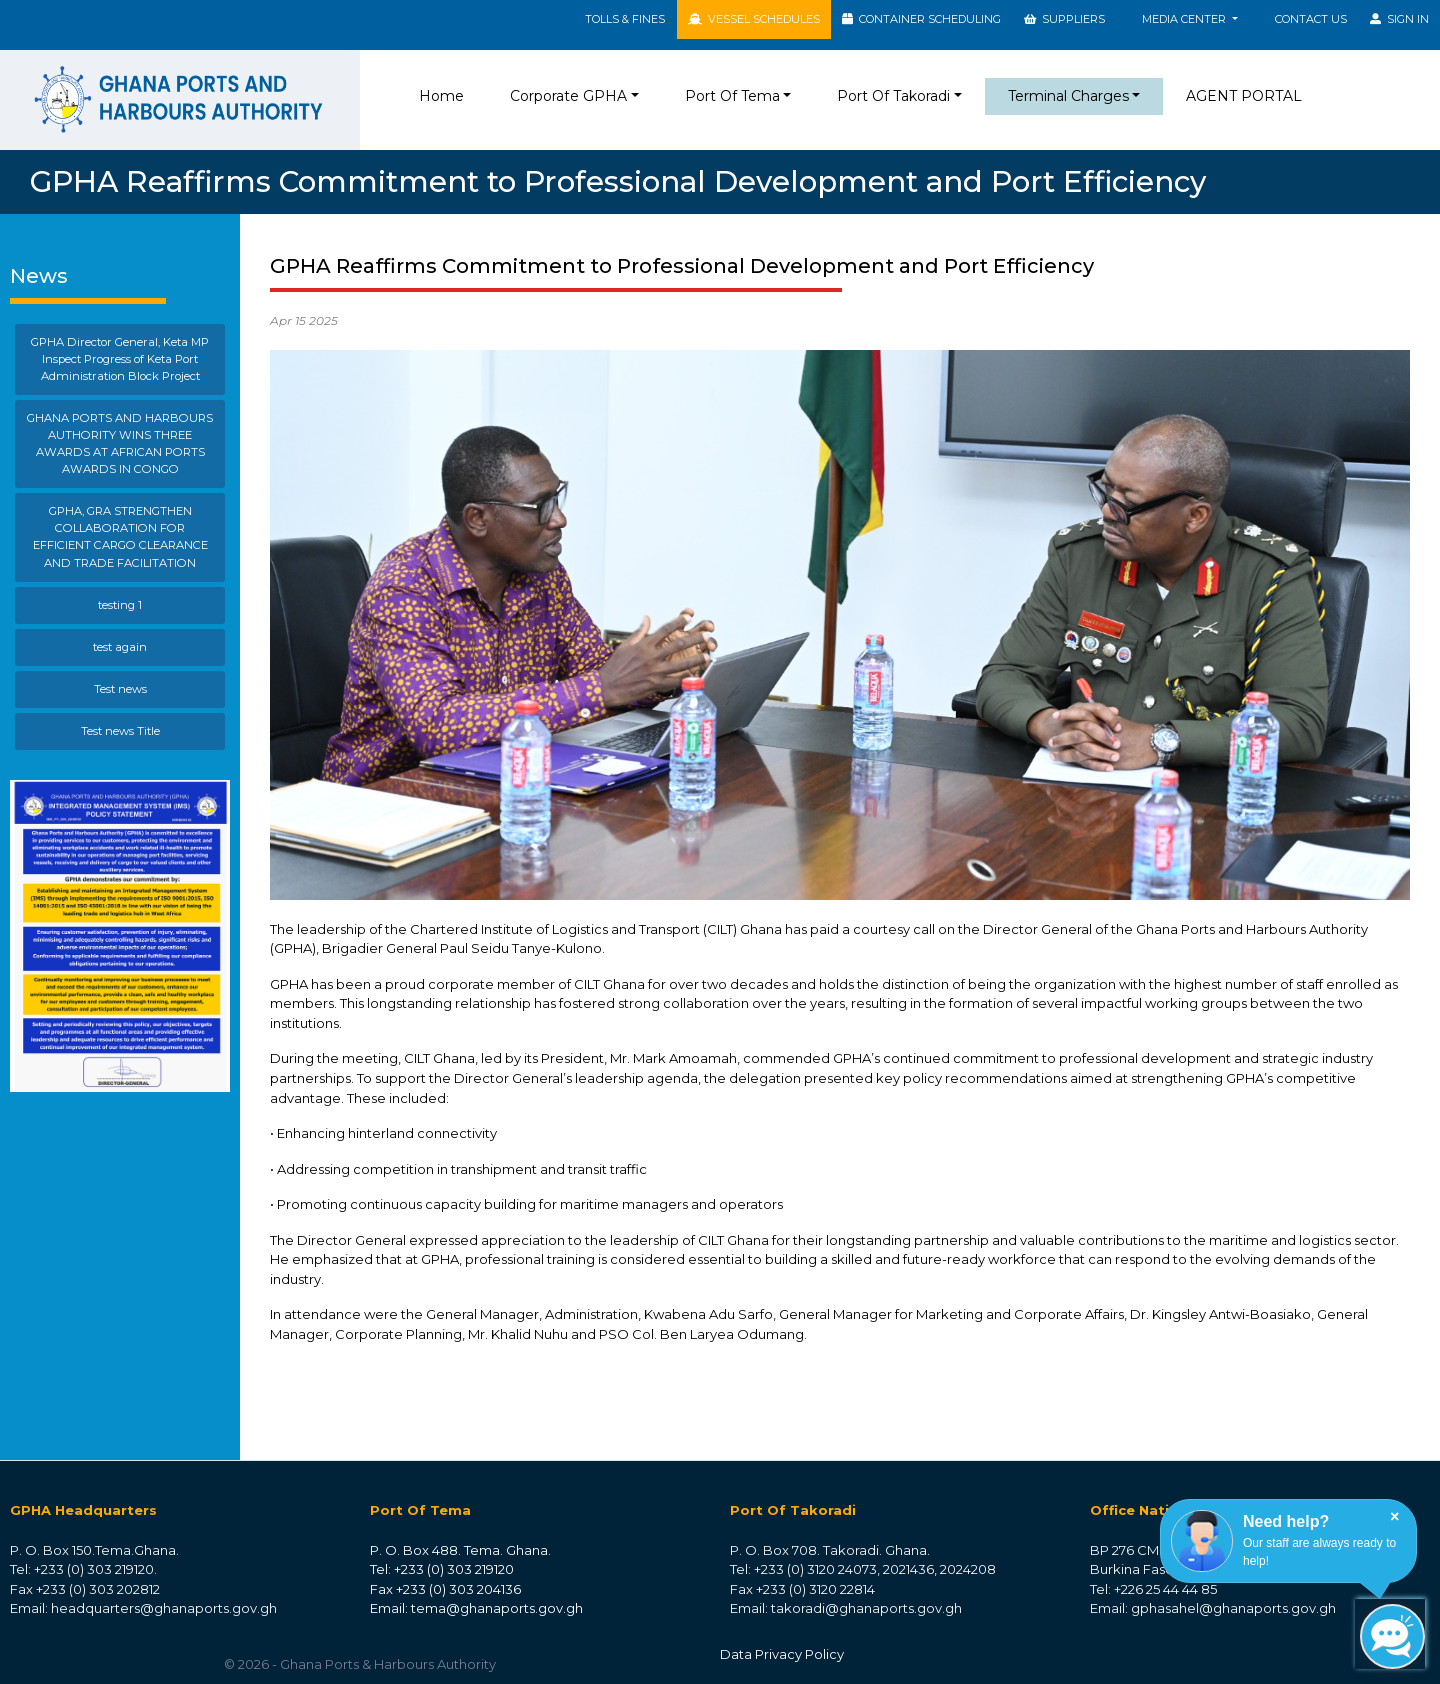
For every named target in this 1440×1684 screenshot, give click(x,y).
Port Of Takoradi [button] (893, 96)
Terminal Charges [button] (1068, 96)
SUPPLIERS (1064, 19)
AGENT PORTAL (1244, 96)
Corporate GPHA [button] (568, 96)
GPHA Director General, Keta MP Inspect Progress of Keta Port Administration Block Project (120, 359)
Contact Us (1311, 19)
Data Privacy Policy (782, 1654)
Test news (120, 689)
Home (445, 95)
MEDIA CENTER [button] (1185, 19)
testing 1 (120, 605)
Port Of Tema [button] (732, 96)
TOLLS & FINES (625, 19)
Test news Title (120, 731)
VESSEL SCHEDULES (754, 19)
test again (120, 647)
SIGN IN (1399, 19)
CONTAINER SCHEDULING (921, 19)
